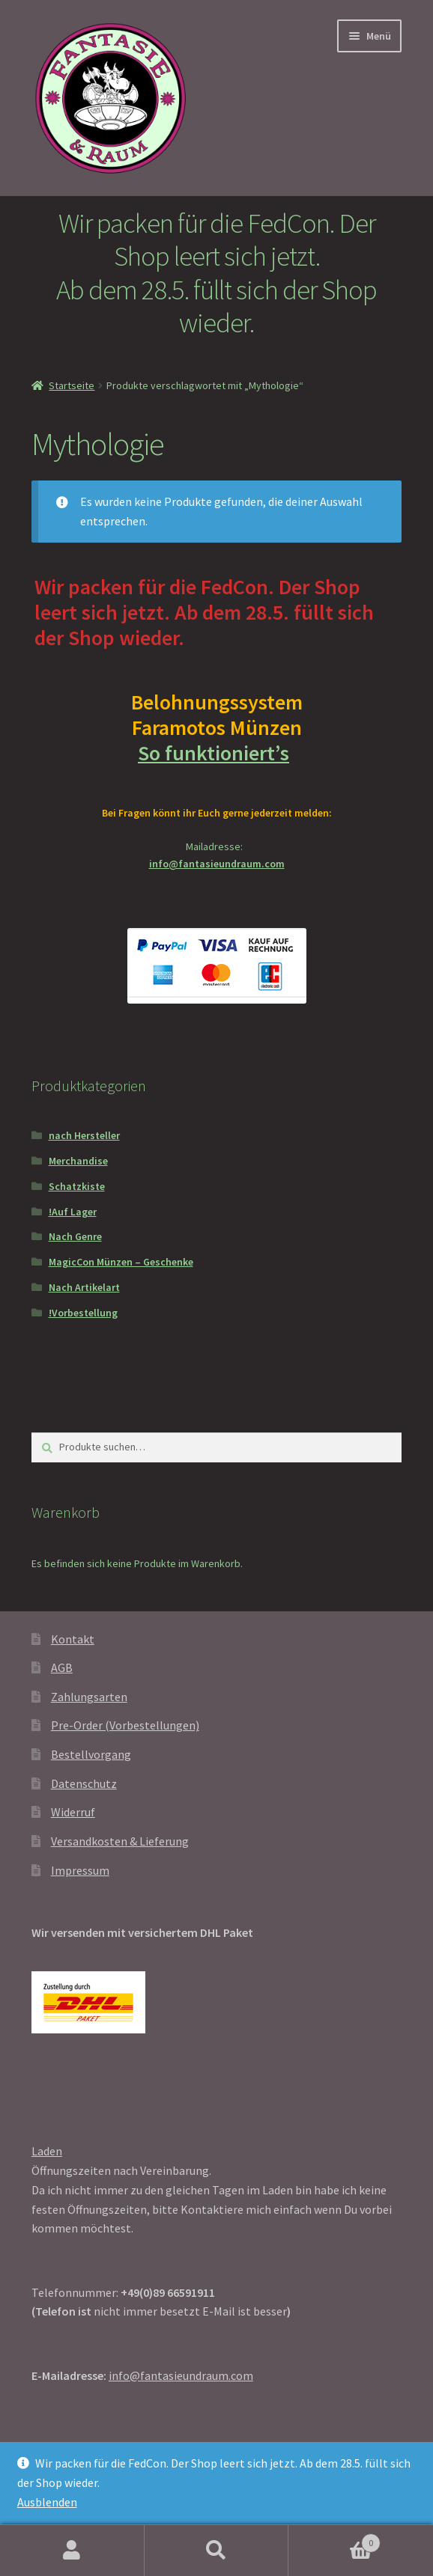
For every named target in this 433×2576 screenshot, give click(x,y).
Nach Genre (75, 1236)
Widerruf (73, 1811)
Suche (217, 2550)
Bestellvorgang (91, 1754)
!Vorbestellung (83, 1312)
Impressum (80, 1870)
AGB (62, 1667)
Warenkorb (334, 2540)
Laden (46, 2150)
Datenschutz (84, 1783)
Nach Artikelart (84, 1287)
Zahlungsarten (89, 1696)
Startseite (71, 385)
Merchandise (78, 1161)
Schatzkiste (77, 1186)
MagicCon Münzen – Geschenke (121, 1262)
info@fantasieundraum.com (217, 863)
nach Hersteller (84, 1135)
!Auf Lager (73, 1211)
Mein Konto (72, 2550)
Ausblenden (47, 2501)
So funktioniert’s (216, 752)
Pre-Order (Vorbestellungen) (125, 1725)
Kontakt (72, 1639)
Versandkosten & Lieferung (120, 1841)
